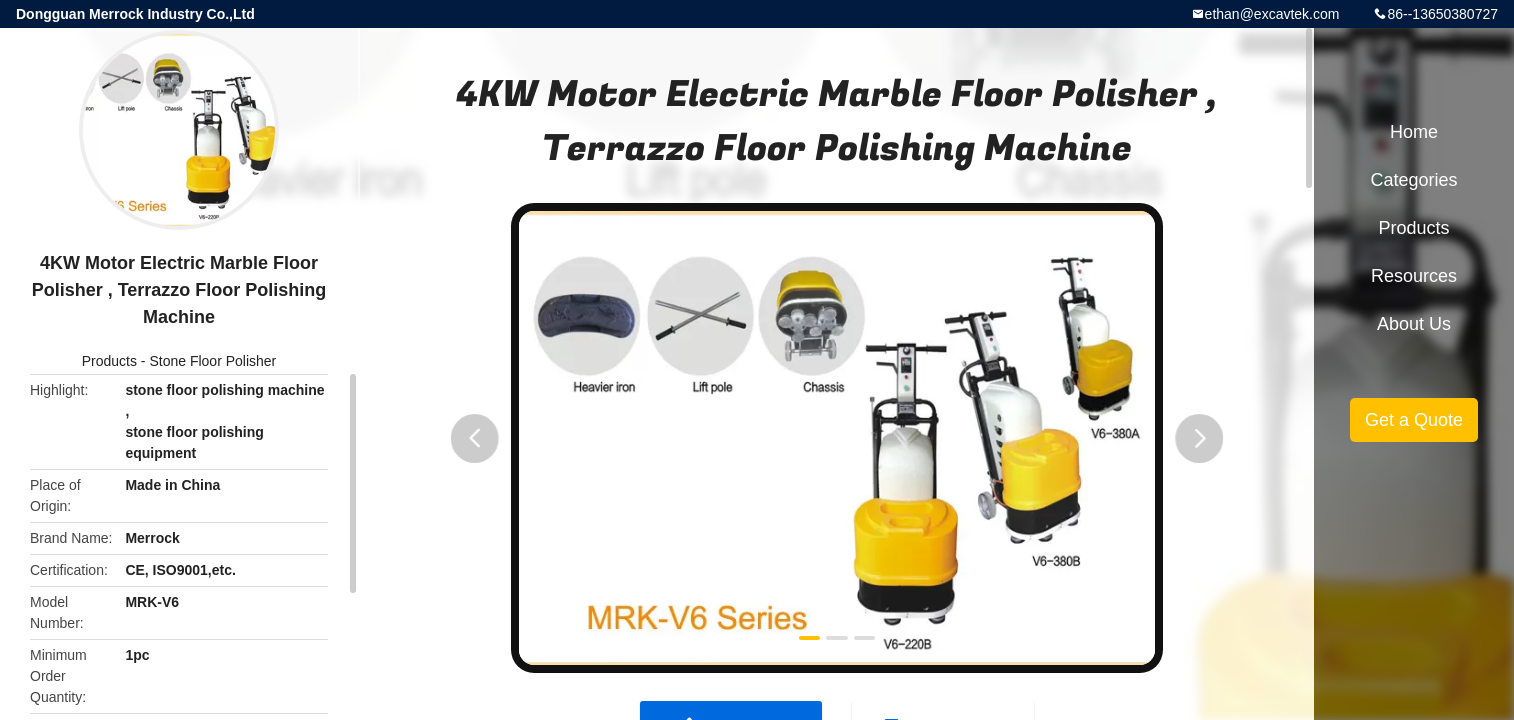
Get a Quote (1414, 420)
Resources (1414, 276)
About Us (1414, 324)
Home (1414, 132)
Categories (1413, 180)
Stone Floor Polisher (212, 361)
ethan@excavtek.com (1272, 14)
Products (109, 361)
